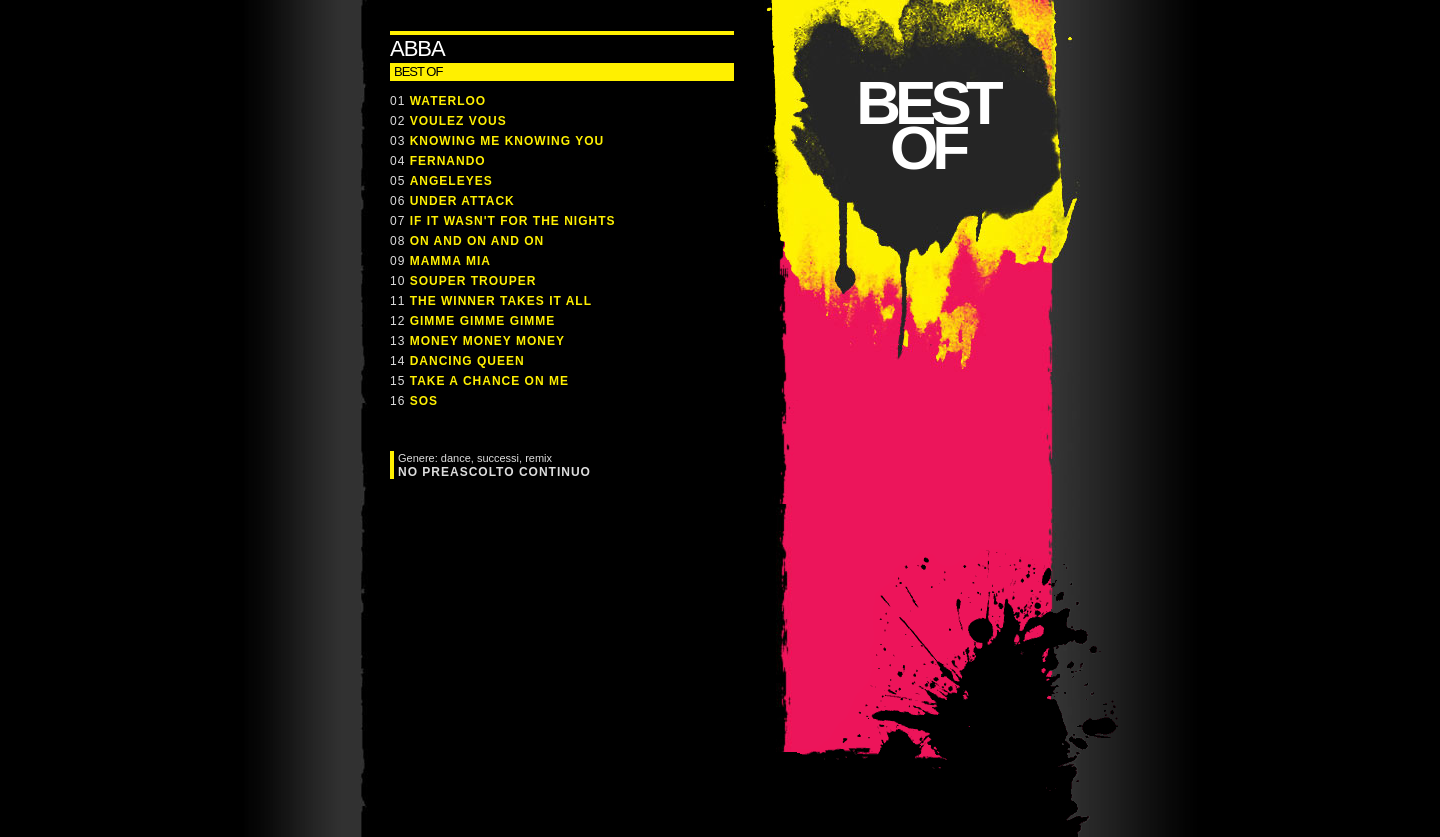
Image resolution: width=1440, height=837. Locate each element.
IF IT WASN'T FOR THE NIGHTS (513, 221)
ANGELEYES (451, 181)
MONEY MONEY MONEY (487, 341)
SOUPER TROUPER (473, 281)
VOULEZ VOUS (458, 121)
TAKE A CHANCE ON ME (489, 381)
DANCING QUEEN (467, 361)
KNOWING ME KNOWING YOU (507, 141)
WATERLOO (448, 101)
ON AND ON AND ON (477, 241)
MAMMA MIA (450, 261)
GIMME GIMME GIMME (483, 321)
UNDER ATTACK (462, 201)
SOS (424, 401)
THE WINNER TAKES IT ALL (501, 301)
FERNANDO (448, 161)
